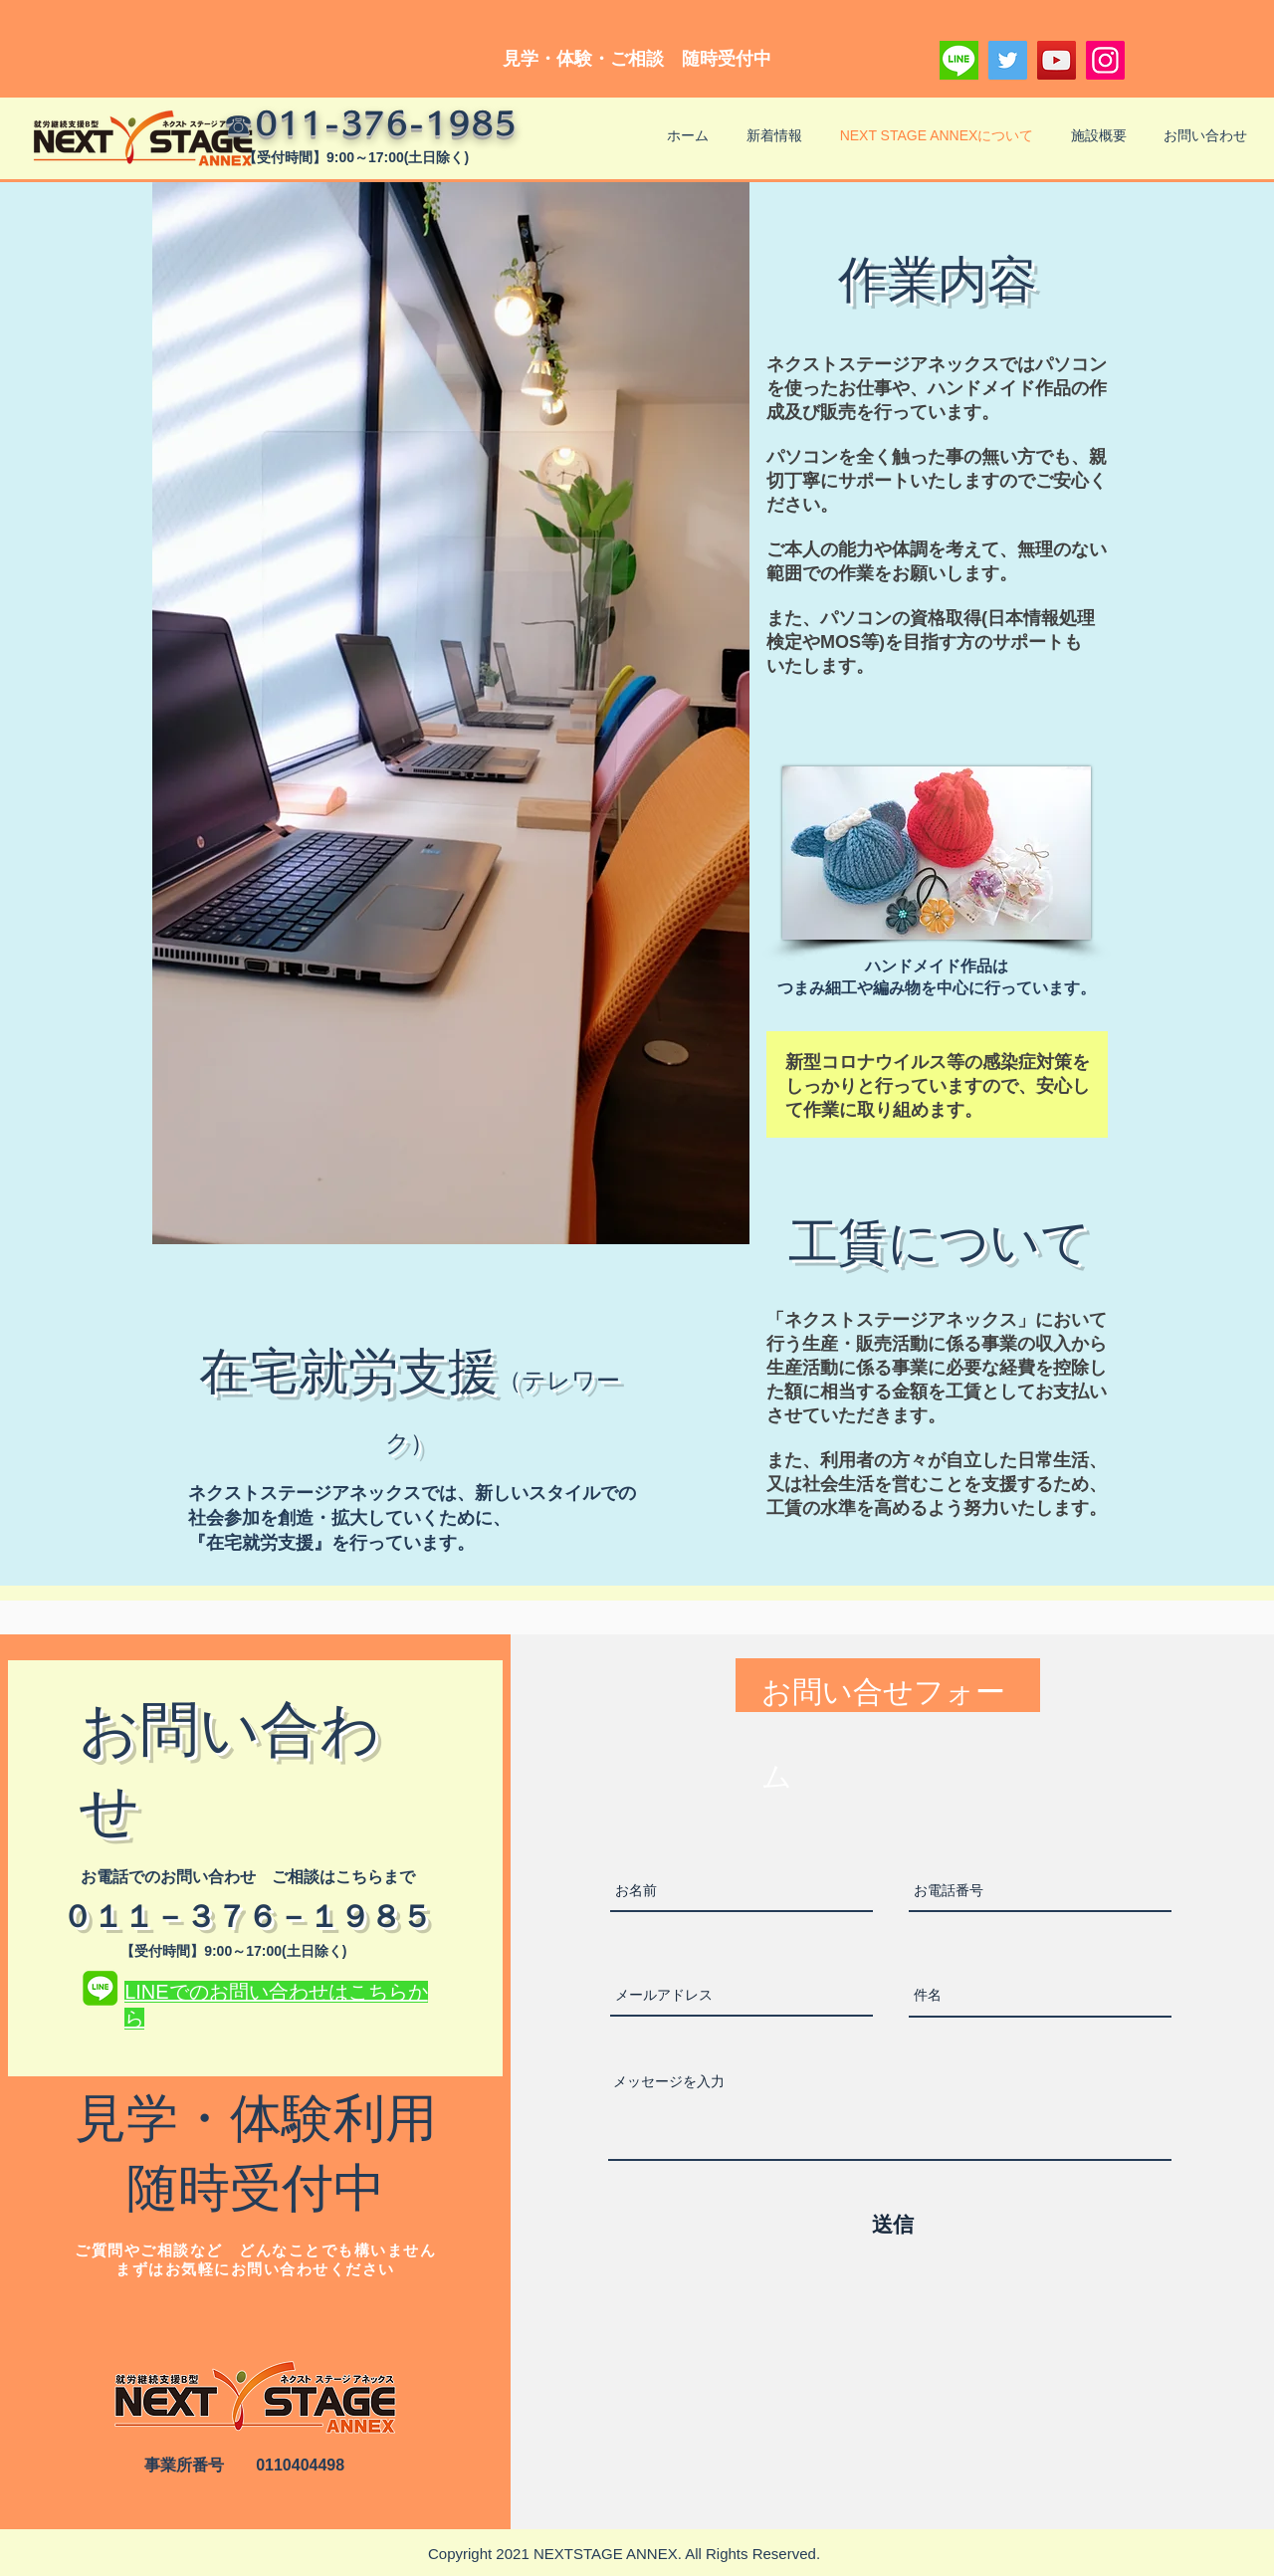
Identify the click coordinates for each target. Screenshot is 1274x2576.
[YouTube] (1056, 60)
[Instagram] (1105, 60)
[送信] (892, 2225)
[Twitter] (1007, 60)
